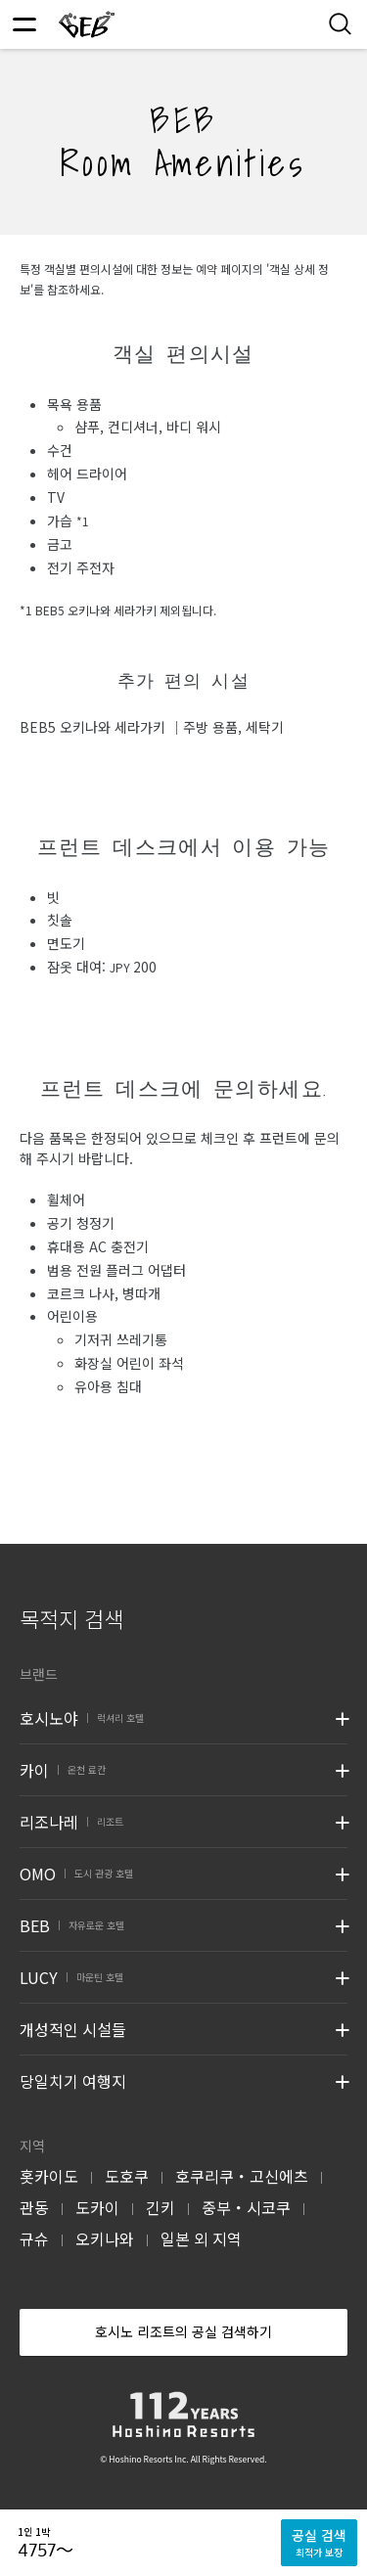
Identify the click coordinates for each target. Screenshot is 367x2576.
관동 (34, 2207)
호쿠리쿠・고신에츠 (241, 2176)
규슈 (34, 2238)
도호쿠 (127, 2176)
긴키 (160, 2207)
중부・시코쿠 (246, 2207)
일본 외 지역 (201, 2238)
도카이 (97, 2207)
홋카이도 (49, 2176)
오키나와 (104, 2238)
